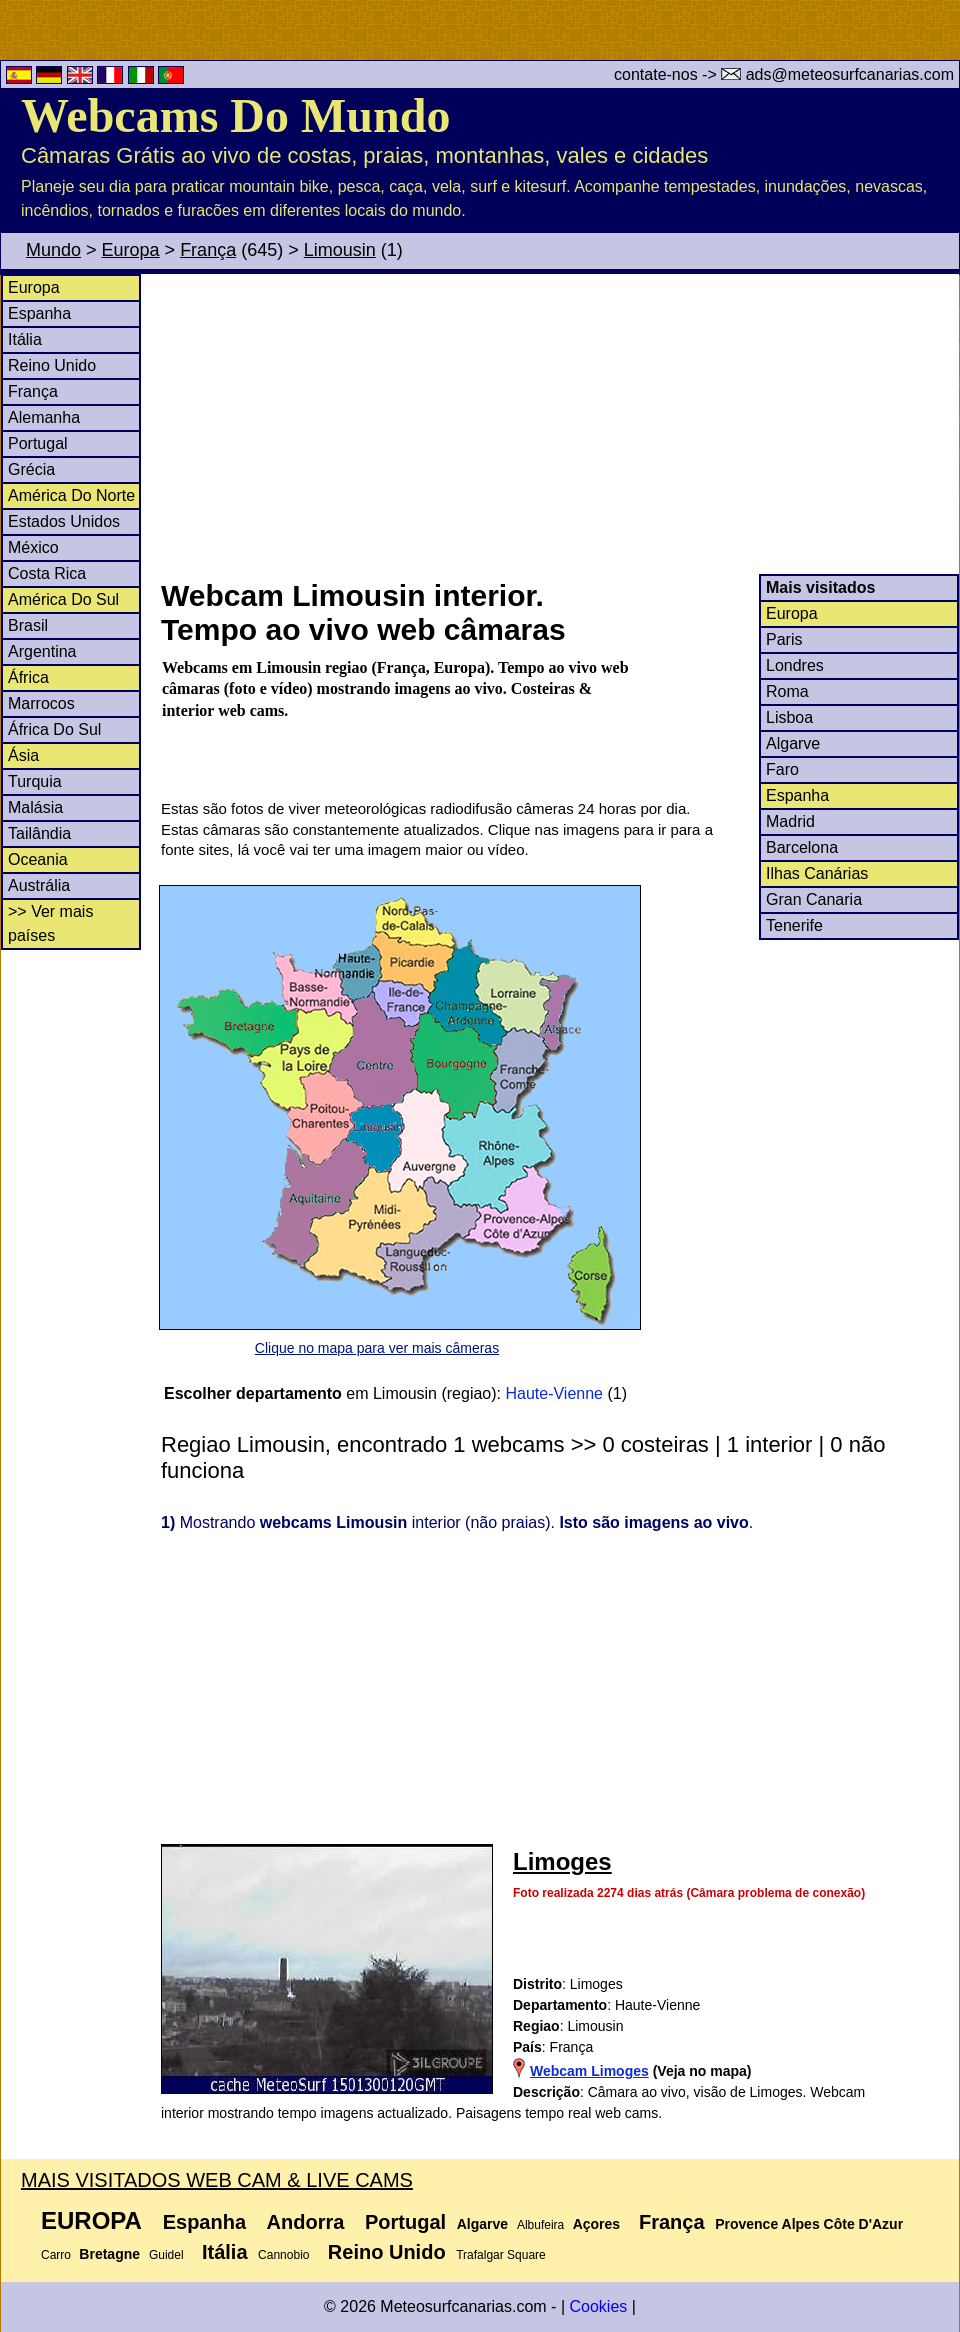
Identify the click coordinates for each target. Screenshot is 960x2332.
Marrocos (41, 703)
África (28, 677)
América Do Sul (63, 599)
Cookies (598, 2306)
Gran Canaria (814, 899)
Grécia (31, 469)
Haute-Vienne (554, 1393)
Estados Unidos (64, 521)
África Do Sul (54, 729)
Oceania (38, 859)
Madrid (790, 821)
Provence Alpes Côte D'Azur (809, 2224)
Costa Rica (47, 573)
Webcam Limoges (589, 2071)
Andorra (306, 2222)
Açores (596, 2224)
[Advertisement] (559, 424)
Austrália (39, 885)
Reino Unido (52, 365)
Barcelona (802, 847)
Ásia (23, 755)
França (208, 250)
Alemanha (44, 417)
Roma (787, 691)
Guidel (166, 2255)
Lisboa (789, 717)
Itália (25, 339)
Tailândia (39, 833)
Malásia (35, 807)
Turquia (35, 781)
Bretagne (109, 2254)
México (33, 547)
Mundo (53, 250)
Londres (795, 665)
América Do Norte (71, 495)
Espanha (39, 313)
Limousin (340, 250)
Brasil (28, 625)
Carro (56, 2255)
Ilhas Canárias (817, 873)
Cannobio (283, 2255)
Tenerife (794, 925)
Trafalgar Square (501, 2255)
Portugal (38, 443)
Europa (131, 250)
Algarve (793, 743)
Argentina (42, 651)
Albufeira (540, 2225)
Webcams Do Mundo (235, 115)
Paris (784, 639)
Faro (782, 769)
